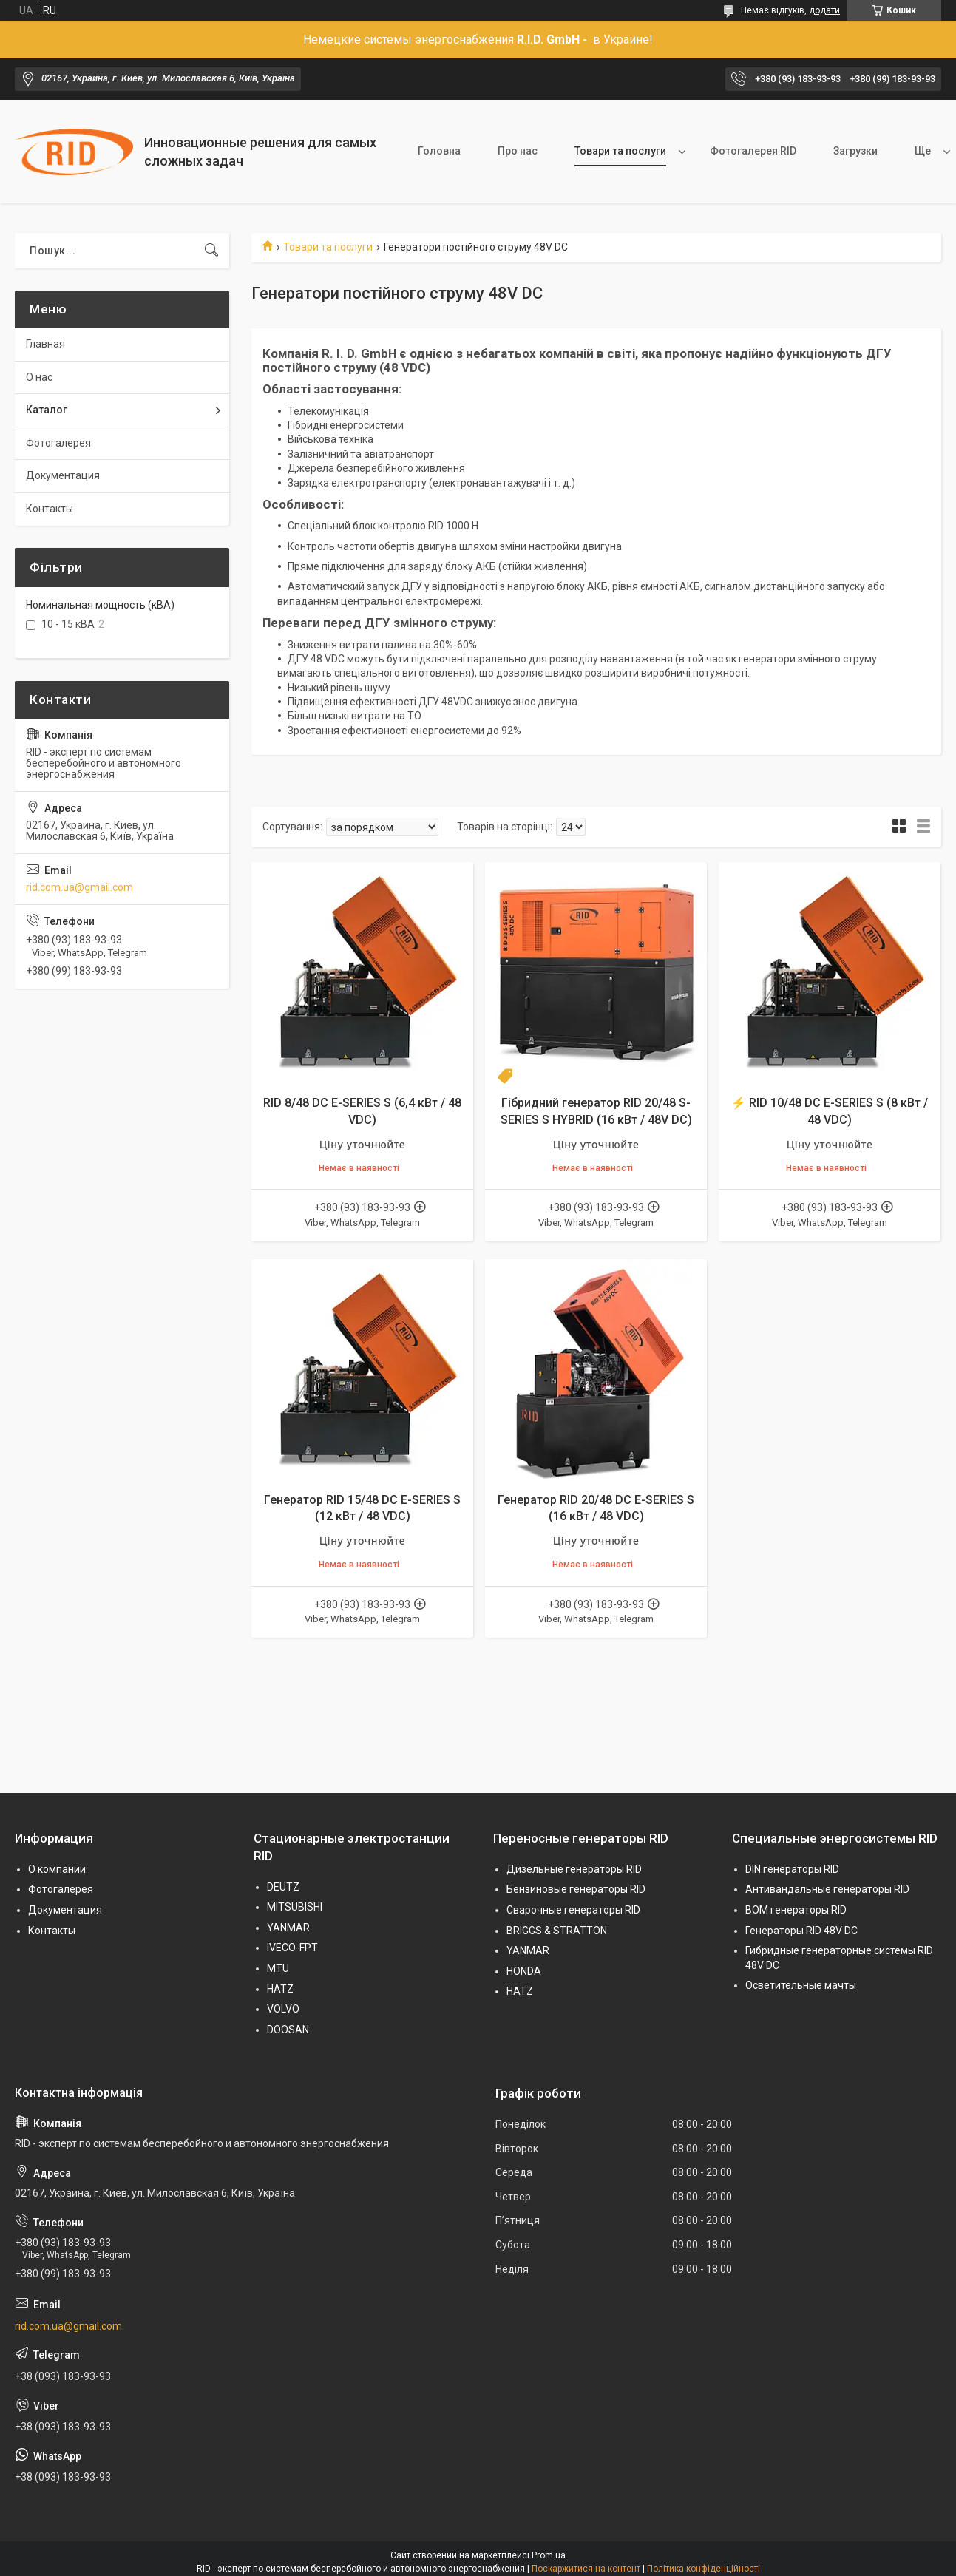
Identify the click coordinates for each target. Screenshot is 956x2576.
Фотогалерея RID (753, 151)
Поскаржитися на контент (586, 2568)
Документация (63, 475)
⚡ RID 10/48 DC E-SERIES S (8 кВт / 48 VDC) (829, 1111)
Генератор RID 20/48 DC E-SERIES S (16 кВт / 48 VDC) (596, 1508)
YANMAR (288, 1927)
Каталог (46, 410)
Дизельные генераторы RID (574, 1869)
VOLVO (283, 2009)
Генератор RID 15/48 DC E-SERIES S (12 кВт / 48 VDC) (362, 1508)
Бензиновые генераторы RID (575, 1889)
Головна (439, 151)
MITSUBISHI (294, 1907)
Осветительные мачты (800, 1985)
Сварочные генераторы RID (573, 1910)
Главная (45, 344)
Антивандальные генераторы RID (827, 1889)
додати (824, 10)
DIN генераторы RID (792, 1869)
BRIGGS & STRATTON (556, 1930)
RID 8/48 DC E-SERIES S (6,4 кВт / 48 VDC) (362, 1111)
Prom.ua (549, 2555)
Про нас (518, 151)
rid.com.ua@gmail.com (79, 887)
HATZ (280, 1989)
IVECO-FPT (292, 1947)
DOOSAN (288, 2030)
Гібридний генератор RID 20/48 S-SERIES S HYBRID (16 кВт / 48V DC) (596, 1111)
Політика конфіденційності (703, 2568)
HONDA (523, 1971)
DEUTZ (283, 1887)
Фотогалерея (58, 443)
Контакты (49, 509)
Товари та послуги (620, 151)
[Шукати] (211, 250)
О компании (57, 1869)
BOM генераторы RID (796, 1910)
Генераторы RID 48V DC (801, 1930)
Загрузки (855, 151)
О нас (39, 377)
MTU (278, 1968)
